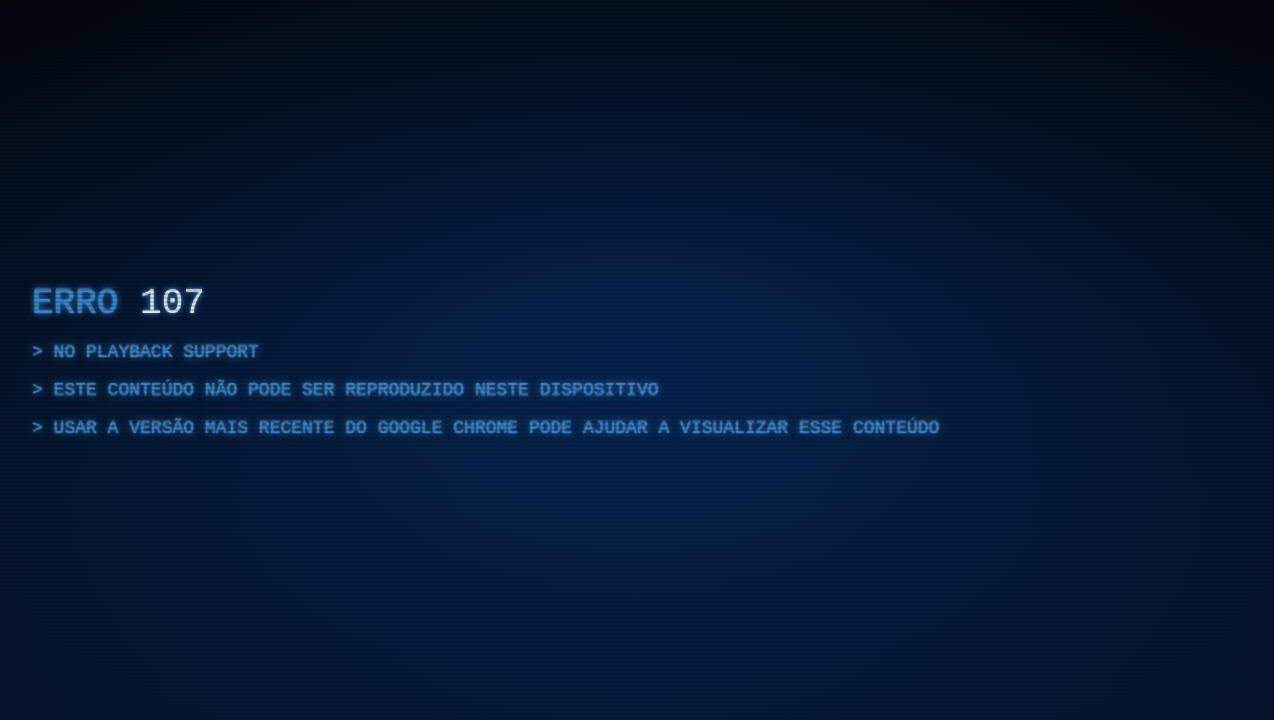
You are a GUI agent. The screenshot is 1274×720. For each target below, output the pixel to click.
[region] (637, 360)
